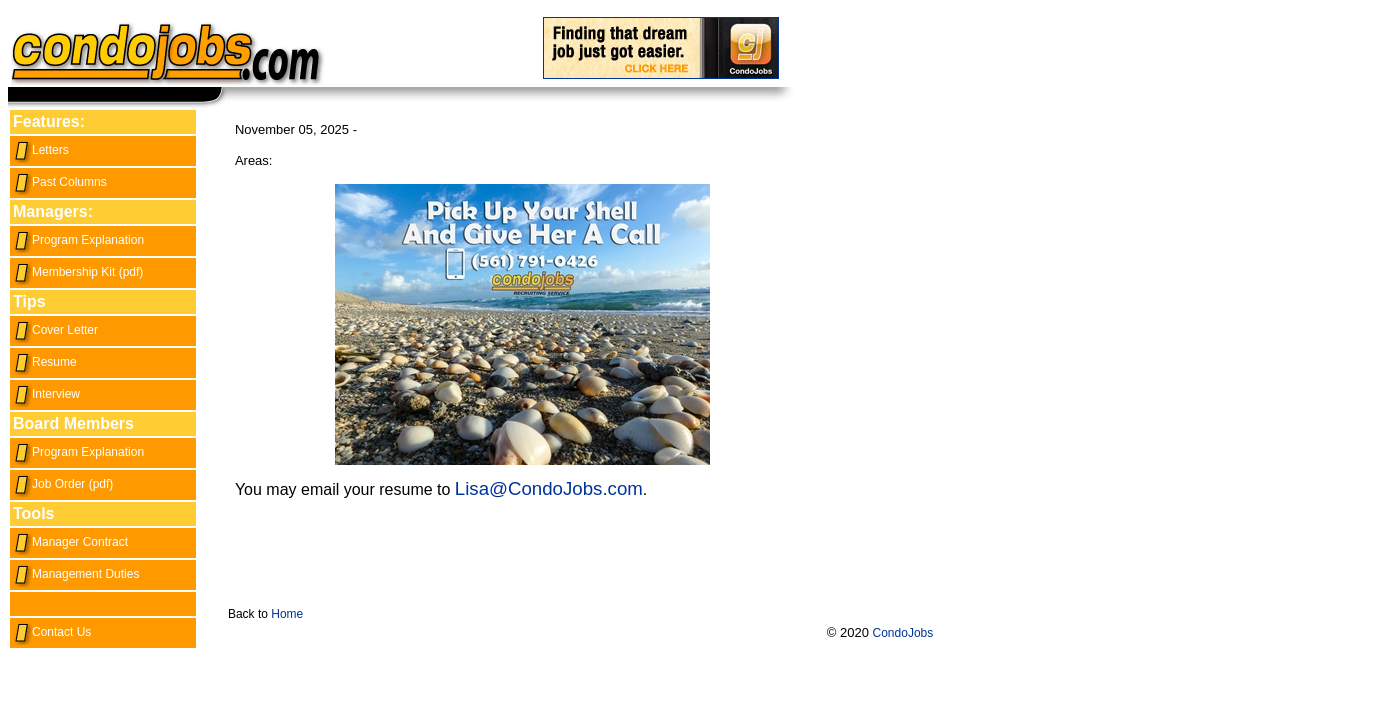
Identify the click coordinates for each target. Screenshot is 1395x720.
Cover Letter (55, 330)
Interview (46, 394)
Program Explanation (78, 240)
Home (287, 614)
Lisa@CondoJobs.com (549, 488)
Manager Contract (70, 542)
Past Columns (60, 182)
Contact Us (52, 632)
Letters (41, 150)
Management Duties (76, 574)
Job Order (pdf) (63, 484)
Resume (45, 362)
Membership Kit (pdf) (78, 272)
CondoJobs (903, 633)
